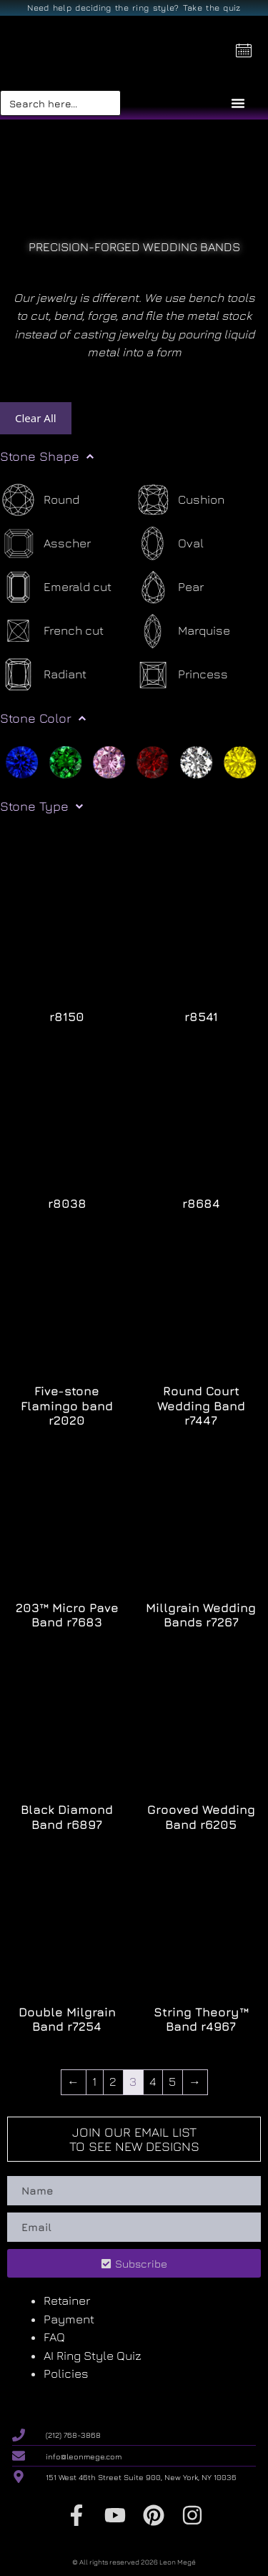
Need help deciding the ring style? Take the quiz (133, 7)
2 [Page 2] (112, 2081)
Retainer (67, 2300)
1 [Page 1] (94, 2081)
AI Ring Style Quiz (93, 2355)
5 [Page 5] (172, 2081)
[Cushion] (179, 500)
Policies (66, 2373)
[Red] (152, 760)
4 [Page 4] (152, 2081)
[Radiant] (43, 674)
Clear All (35, 418)
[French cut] (52, 631)
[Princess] (181, 674)
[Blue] (22, 760)
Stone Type (41, 806)
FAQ (54, 2337)
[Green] (65, 760)
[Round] (39, 500)
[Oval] (169, 543)
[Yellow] (240, 760)
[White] (196, 760)
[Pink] (109, 760)
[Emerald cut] (55, 587)
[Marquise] (182, 631)
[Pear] (169, 587)
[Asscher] (45, 543)
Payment (69, 2319)
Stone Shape (47, 456)
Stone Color (43, 718)
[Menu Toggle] (238, 103)
